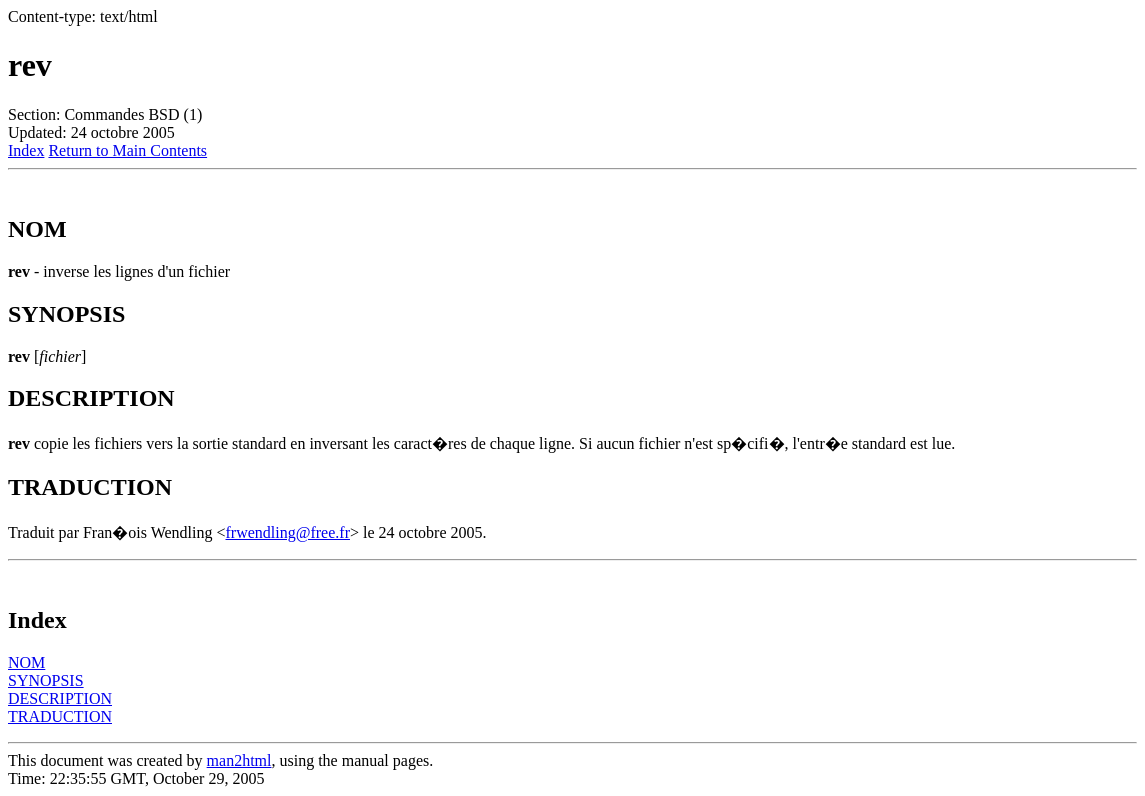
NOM (26, 662)
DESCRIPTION (60, 698)
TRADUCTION (60, 716)
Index (26, 150)
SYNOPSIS (46, 680)
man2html (239, 760)
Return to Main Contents (127, 150)
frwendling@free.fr (288, 532)
